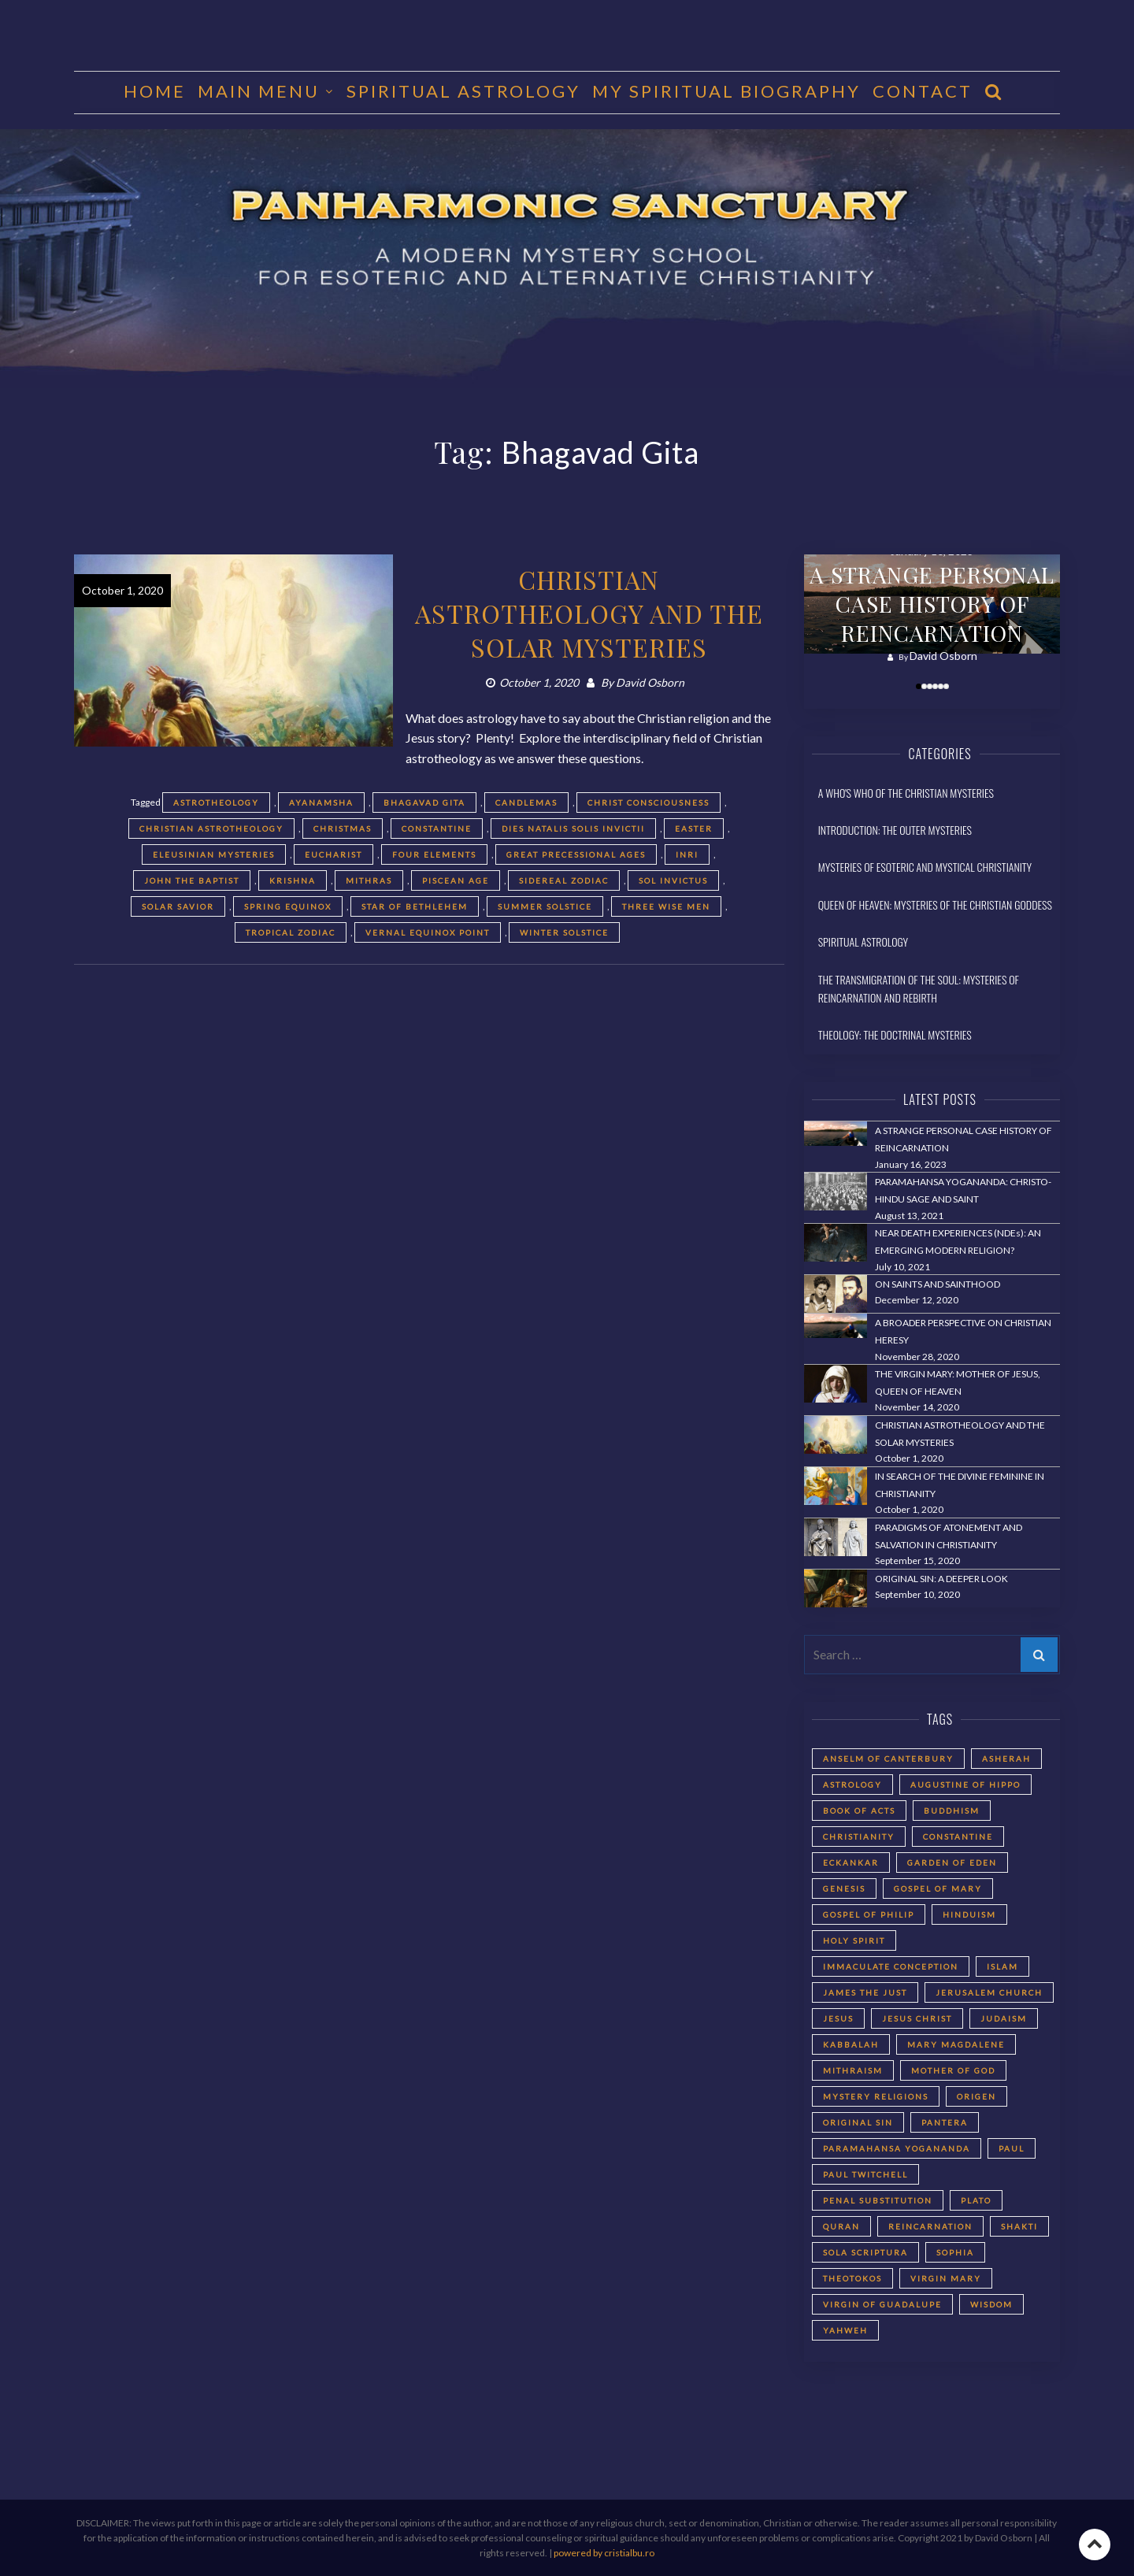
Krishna (292, 880)
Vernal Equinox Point (427, 932)
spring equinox (288, 906)
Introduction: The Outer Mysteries (895, 829)
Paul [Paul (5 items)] (1012, 2148)
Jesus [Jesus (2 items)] (838, 2018)
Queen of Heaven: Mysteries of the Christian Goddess (935, 904)
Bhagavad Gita (424, 802)
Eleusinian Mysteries (214, 854)
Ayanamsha (321, 802)
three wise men (666, 906)
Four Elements (434, 854)
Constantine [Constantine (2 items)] (958, 1836)
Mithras (369, 880)
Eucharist (333, 854)
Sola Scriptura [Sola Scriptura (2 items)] (865, 2252)
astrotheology (216, 802)
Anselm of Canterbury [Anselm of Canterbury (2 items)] (888, 1758)
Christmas (342, 828)
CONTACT (923, 91)
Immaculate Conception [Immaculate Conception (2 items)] (890, 1966)
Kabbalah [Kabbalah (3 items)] (851, 2044)
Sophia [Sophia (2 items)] (955, 2252)
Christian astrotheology (211, 828)
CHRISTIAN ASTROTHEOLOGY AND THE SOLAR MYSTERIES (589, 613)
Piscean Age (455, 880)
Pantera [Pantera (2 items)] (944, 2122)
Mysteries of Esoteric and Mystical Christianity (925, 866)
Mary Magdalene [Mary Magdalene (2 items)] (956, 2044)
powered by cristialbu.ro (604, 2553)
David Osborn (650, 682)
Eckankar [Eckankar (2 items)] (851, 1862)
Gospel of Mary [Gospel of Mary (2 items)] (938, 1888)
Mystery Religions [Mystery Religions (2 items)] (875, 2096)
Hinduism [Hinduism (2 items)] (969, 1914)
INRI (687, 854)
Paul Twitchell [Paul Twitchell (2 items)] (865, 2174)
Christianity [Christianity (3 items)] (859, 1836)
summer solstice (545, 906)
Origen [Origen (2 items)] (976, 2096)
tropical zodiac (290, 932)
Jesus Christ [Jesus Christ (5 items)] (917, 2018)
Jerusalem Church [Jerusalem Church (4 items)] (989, 1992)
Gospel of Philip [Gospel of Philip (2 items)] (868, 1914)
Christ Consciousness (648, 802)
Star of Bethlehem (414, 906)
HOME (155, 91)
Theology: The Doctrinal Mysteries (895, 1034)
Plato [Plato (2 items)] (976, 2200)
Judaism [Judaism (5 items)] (1003, 2018)
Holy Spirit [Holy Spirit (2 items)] (854, 1940)
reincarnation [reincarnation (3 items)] (930, 2226)
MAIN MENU (259, 91)
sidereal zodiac (564, 880)
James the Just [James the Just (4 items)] (865, 1992)
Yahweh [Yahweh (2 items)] (845, 2330)
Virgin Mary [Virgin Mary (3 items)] (945, 2278)
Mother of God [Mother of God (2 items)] (953, 2070)
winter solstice (564, 932)
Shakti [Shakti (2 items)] (1019, 2226)
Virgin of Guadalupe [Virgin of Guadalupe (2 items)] (882, 2304)
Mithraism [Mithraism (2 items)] (853, 2070)
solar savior (178, 906)
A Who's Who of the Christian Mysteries (906, 792)
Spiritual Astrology (463, 91)
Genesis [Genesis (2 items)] (844, 1888)
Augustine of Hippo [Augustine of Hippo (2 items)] (965, 1784)
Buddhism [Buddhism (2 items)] (952, 1810)
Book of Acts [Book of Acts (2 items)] (859, 1810)
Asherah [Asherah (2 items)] (1006, 1758)
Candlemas (526, 802)
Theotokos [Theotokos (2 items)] (852, 2278)
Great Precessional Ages (576, 854)
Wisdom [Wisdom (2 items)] (991, 2304)
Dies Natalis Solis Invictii (573, 828)
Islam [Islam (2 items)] (1002, 1966)
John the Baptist (191, 880)
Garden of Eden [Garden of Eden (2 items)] (952, 1862)
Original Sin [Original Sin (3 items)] (858, 2122)
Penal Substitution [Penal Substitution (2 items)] (877, 2200)
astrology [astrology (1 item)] (852, 1784)
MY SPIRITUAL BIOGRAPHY (726, 91)
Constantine (437, 828)
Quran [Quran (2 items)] (841, 2226)
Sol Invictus (673, 880)
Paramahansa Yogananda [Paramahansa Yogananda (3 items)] (896, 2148)
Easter (694, 828)
